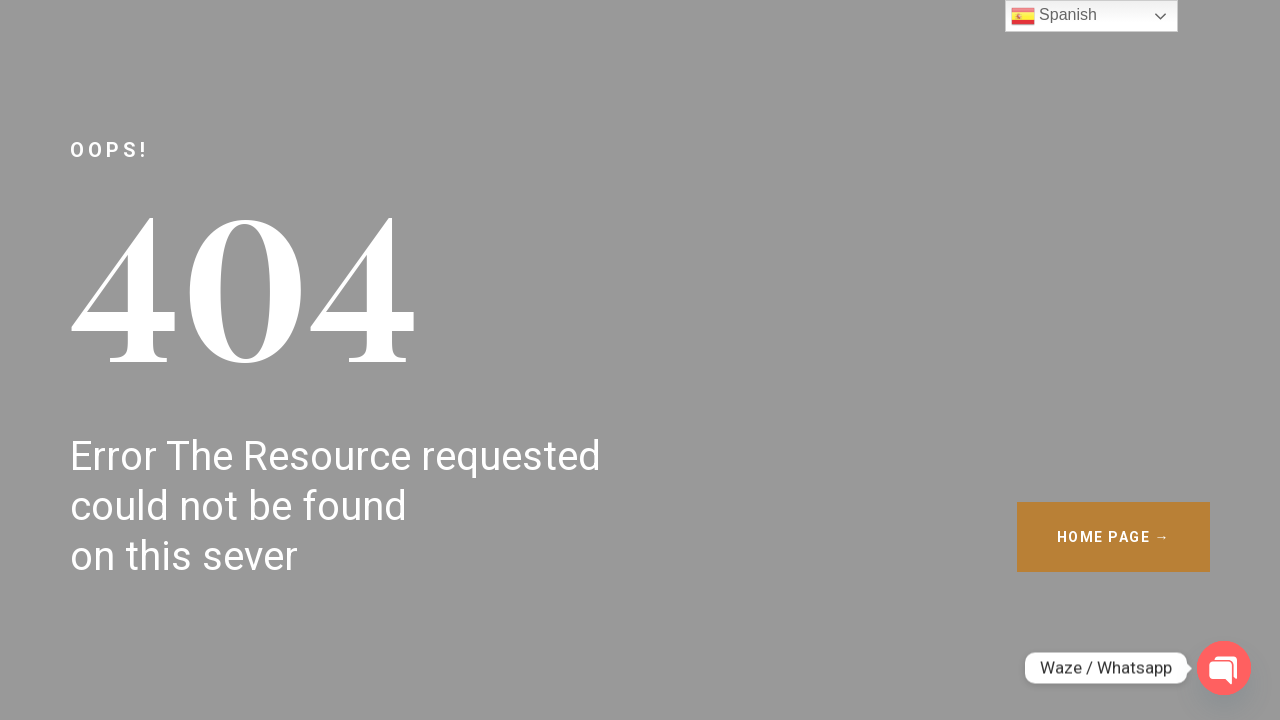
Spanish (1054, 16)
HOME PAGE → (1114, 537)
